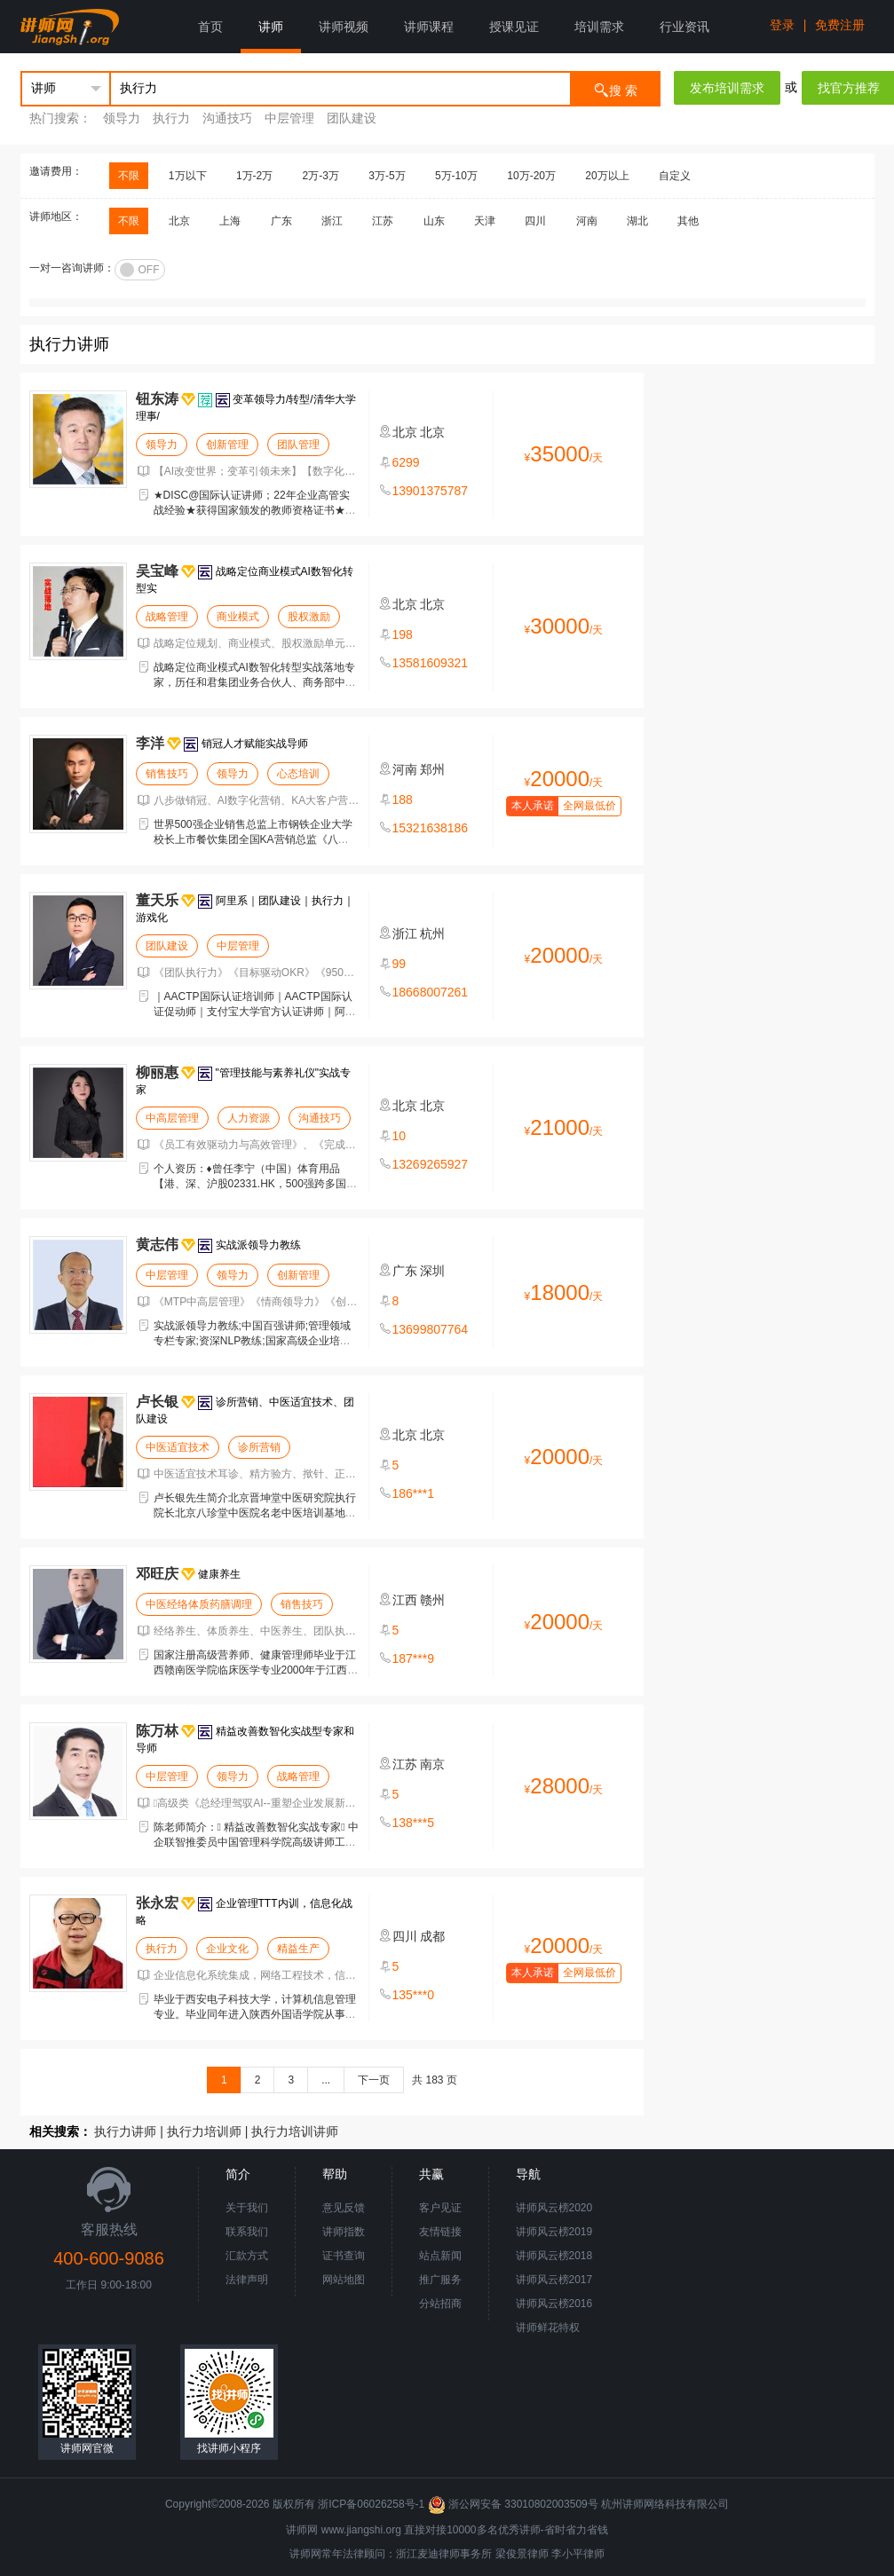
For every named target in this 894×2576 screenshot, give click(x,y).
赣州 (432, 1600)
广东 (281, 221)
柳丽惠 (157, 1072)
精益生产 (298, 1948)
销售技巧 (167, 774)
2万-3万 (321, 175)
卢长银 (157, 1401)
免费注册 (840, 25)
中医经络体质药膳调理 (199, 1604)
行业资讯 (684, 27)
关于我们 (246, 2208)
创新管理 (227, 444)
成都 (432, 1936)
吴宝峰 (157, 571)
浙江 (332, 221)
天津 (484, 221)
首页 (210, 27)
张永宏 (157, 1902)
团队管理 (298, 444)
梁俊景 (511, 2554)
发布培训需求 (727, 88)
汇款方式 (246, 2255)
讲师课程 (429, 27)
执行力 (171, 118)
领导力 (121, 118)
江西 (404, 1600)
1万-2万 (254, 175)
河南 (586, 221)
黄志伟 (157, 1244)
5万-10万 (456, 175)
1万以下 (188, 175)
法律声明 (246, 2279)
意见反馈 (343, 2208)
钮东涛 (157, 398)
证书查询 (343, 2255)
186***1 (413, 1493)
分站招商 (440, 2303)
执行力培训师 (204, 2131)
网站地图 (343, 2279)
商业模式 (238, 617)
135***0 (413, 1995)
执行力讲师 (125, 2131)
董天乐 (157, 900)
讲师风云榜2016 (554, 2303)
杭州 (432, 933)
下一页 (374, 2080)
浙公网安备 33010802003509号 (514, 2504)
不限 (128, 175)
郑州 (432, 769)
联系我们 (246, 2231)
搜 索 (615, 89)
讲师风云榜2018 (554, 2255)
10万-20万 (531, 175)
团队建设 (351, 118)
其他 (688, 221)
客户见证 (440, 2208)
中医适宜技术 (178, 1447)
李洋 (150, 743)
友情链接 (440, 2231)
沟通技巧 (227, 118)
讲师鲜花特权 (548, 2327)
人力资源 (248, 1118)
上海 (230, 221)
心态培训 (298, 774)
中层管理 (289, 118)
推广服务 (440, 2279)
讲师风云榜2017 (554, 2279)
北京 (179, 221)
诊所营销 (259, 1447)
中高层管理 (172, 1118)
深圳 (432, 1271)
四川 (535, 221)
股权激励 (309, 617)
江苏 (382, 221)
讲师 (270, 27)
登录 (782, 25)
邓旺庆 (157, 1573)
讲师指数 (343, 2231)
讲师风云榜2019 (554, 2231)
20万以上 (607, 175)
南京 (432, 1764)
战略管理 (167, 617)
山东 (434, 221)
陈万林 (157, 1730)
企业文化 (227, 1948)
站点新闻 (440, 2255)
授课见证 (514, 27)
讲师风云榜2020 (554, 2208)
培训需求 (599, 27)
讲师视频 (343, 27)
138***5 (413, 1823)
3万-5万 (386, 175)
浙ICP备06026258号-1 (371, 2504)
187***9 (413, 1658)
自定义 (675, 175)
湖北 (637, 221)
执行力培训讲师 (294, 2131)
